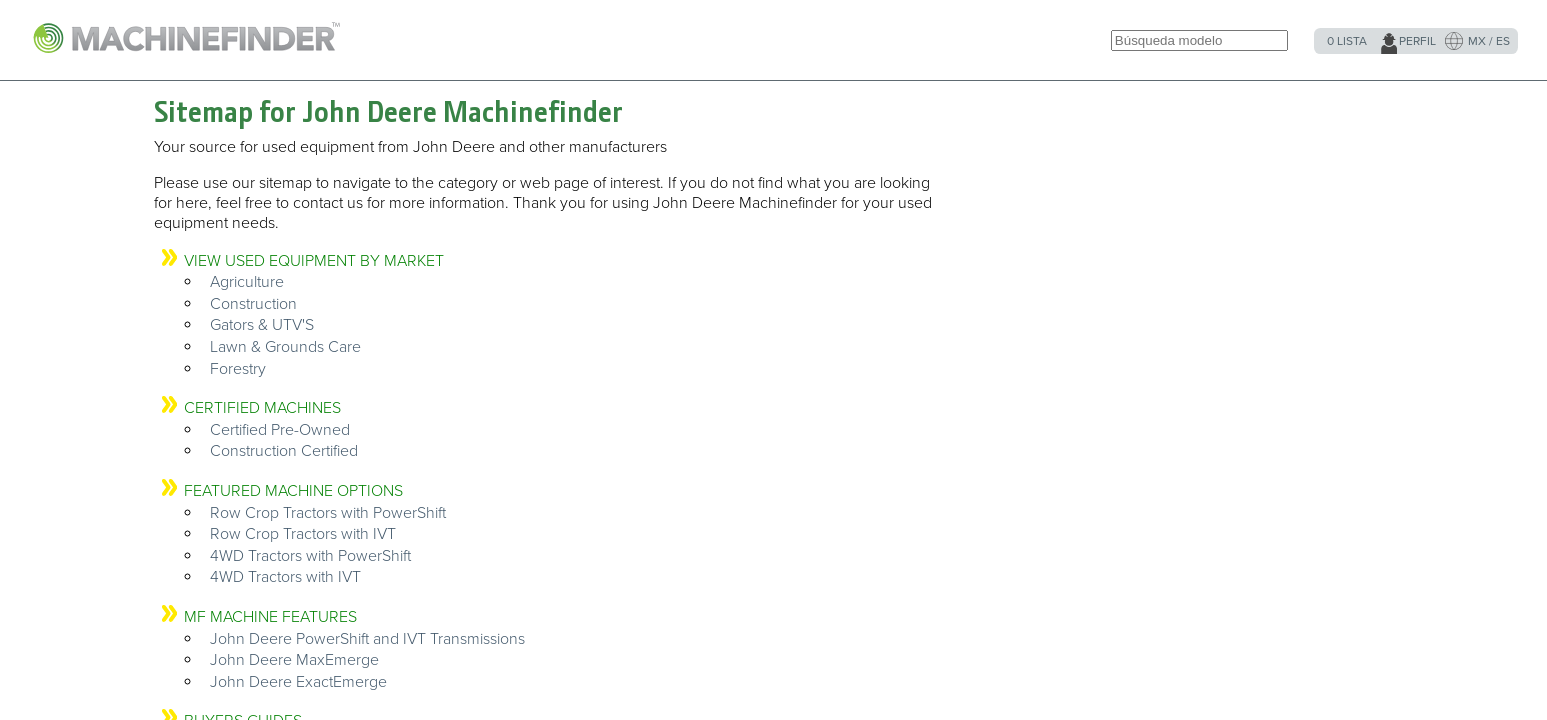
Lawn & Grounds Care (285, 347)
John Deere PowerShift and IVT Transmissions (367, 639)
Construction (253, 304)
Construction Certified (284, 451)
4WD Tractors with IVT (285, 577)
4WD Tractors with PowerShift (310, 556)
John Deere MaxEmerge (294, 660)
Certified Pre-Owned (280, 430)
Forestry (238, 369)
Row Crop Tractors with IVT (303, 534)
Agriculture (247, 282)
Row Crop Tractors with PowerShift (328, 513)
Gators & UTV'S (262, 325)
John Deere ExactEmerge (298, 682)
